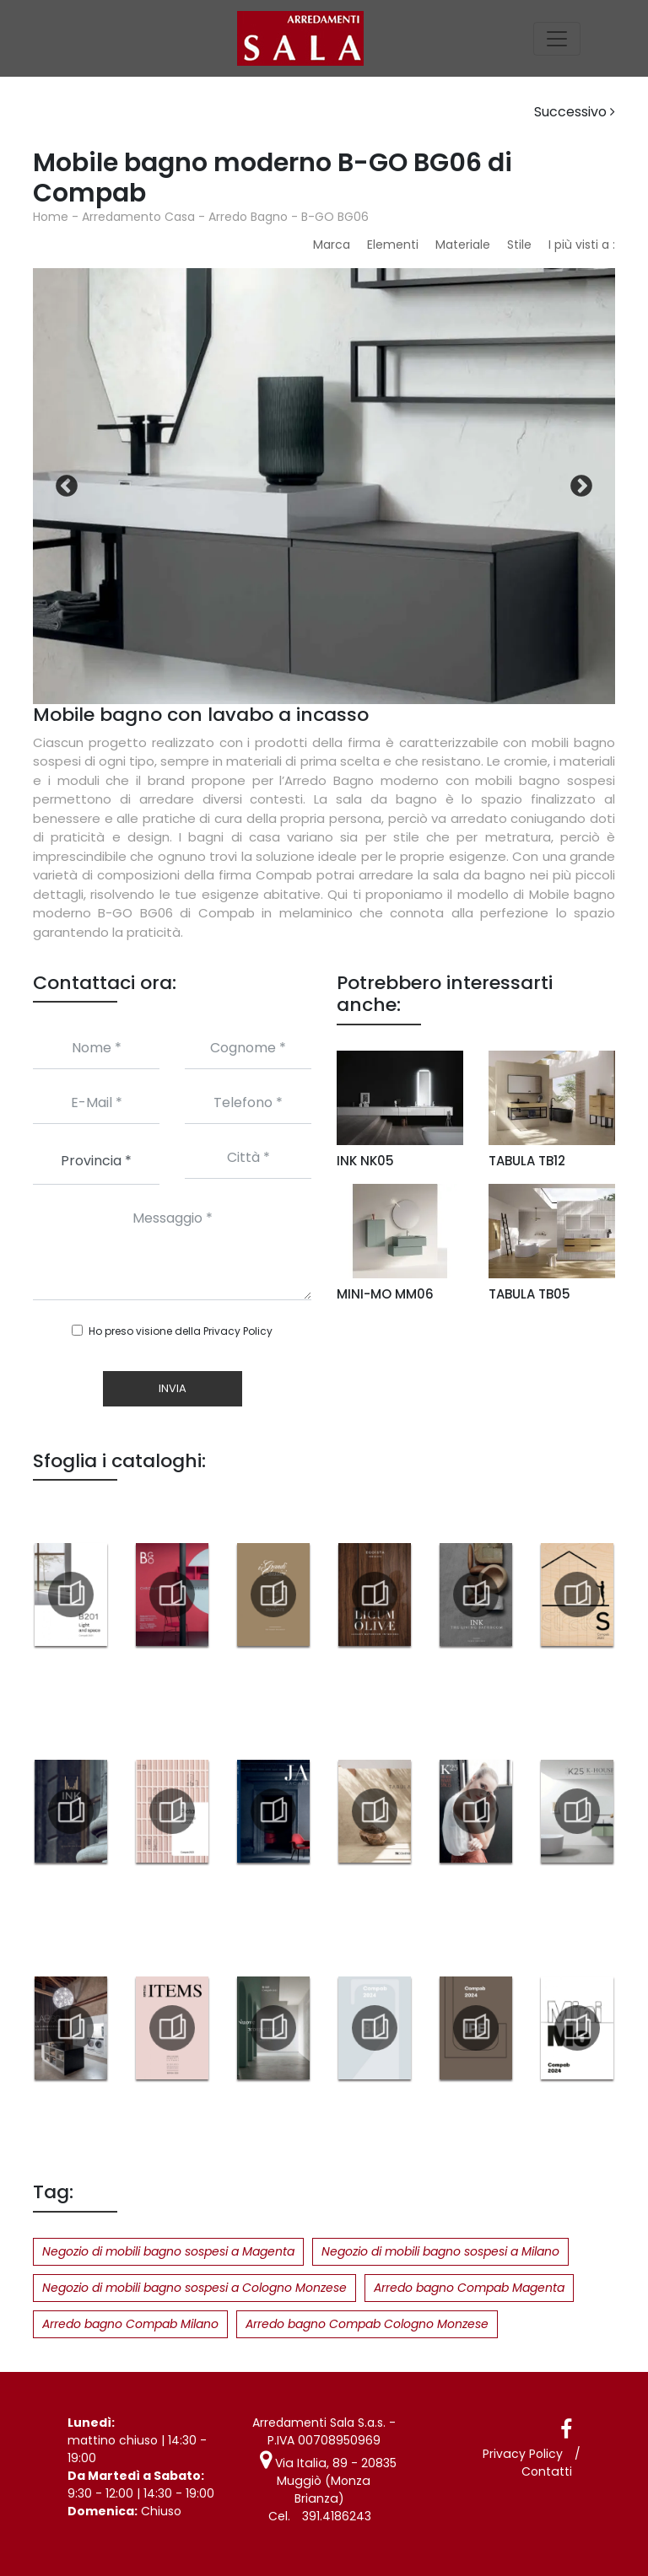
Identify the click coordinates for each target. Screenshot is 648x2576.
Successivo (574, 111)
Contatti (547, 2471)
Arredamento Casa (138, 216)
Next (581, 486)
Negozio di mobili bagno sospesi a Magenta (168, 2251)
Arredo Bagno (248, 216)
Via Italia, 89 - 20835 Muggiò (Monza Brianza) (321, 2472)
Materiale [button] (462, 244)
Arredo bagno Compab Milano (130, 2323)
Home (50, 216)
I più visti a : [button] (581, 244)
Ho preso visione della (181, 1331)
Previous (66, 486)
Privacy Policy (238, 1331)
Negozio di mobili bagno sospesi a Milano (440, 2251)
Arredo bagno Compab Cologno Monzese (367, 2323)
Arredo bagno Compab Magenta (469, 2287)
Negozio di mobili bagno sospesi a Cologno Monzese (194, 2287)
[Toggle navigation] (556, 39)
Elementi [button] (392, 244)
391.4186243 (336, 2498)
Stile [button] (519, 244)
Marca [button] (331, 244)
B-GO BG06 (335, 216)
